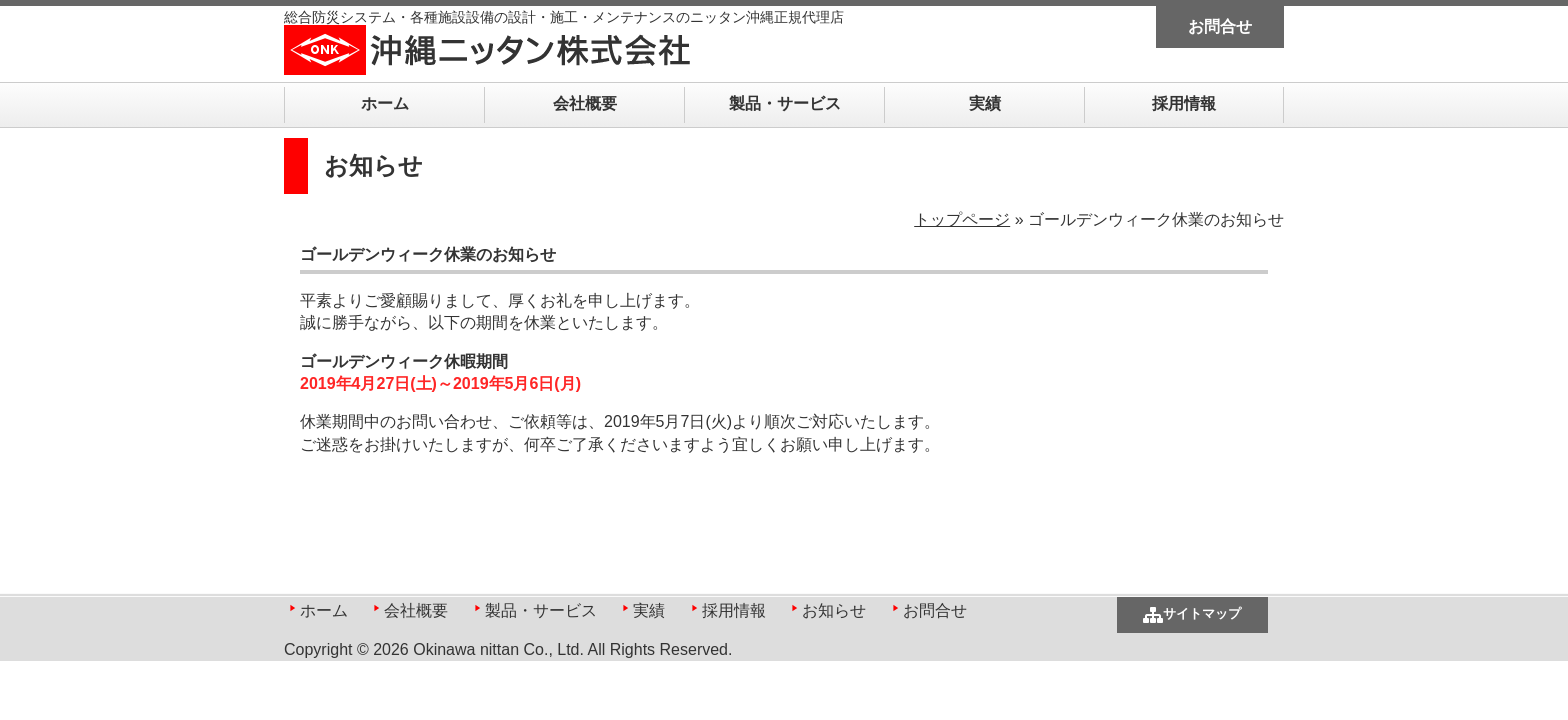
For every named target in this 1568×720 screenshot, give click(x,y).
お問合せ (1220, 26)
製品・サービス (785, 103)
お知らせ (834, 610)
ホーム (385, 103)
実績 (985, 103)
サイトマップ (1202, 613)
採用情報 (1184, 103)
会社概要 (585, 103)
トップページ (962, 219)
